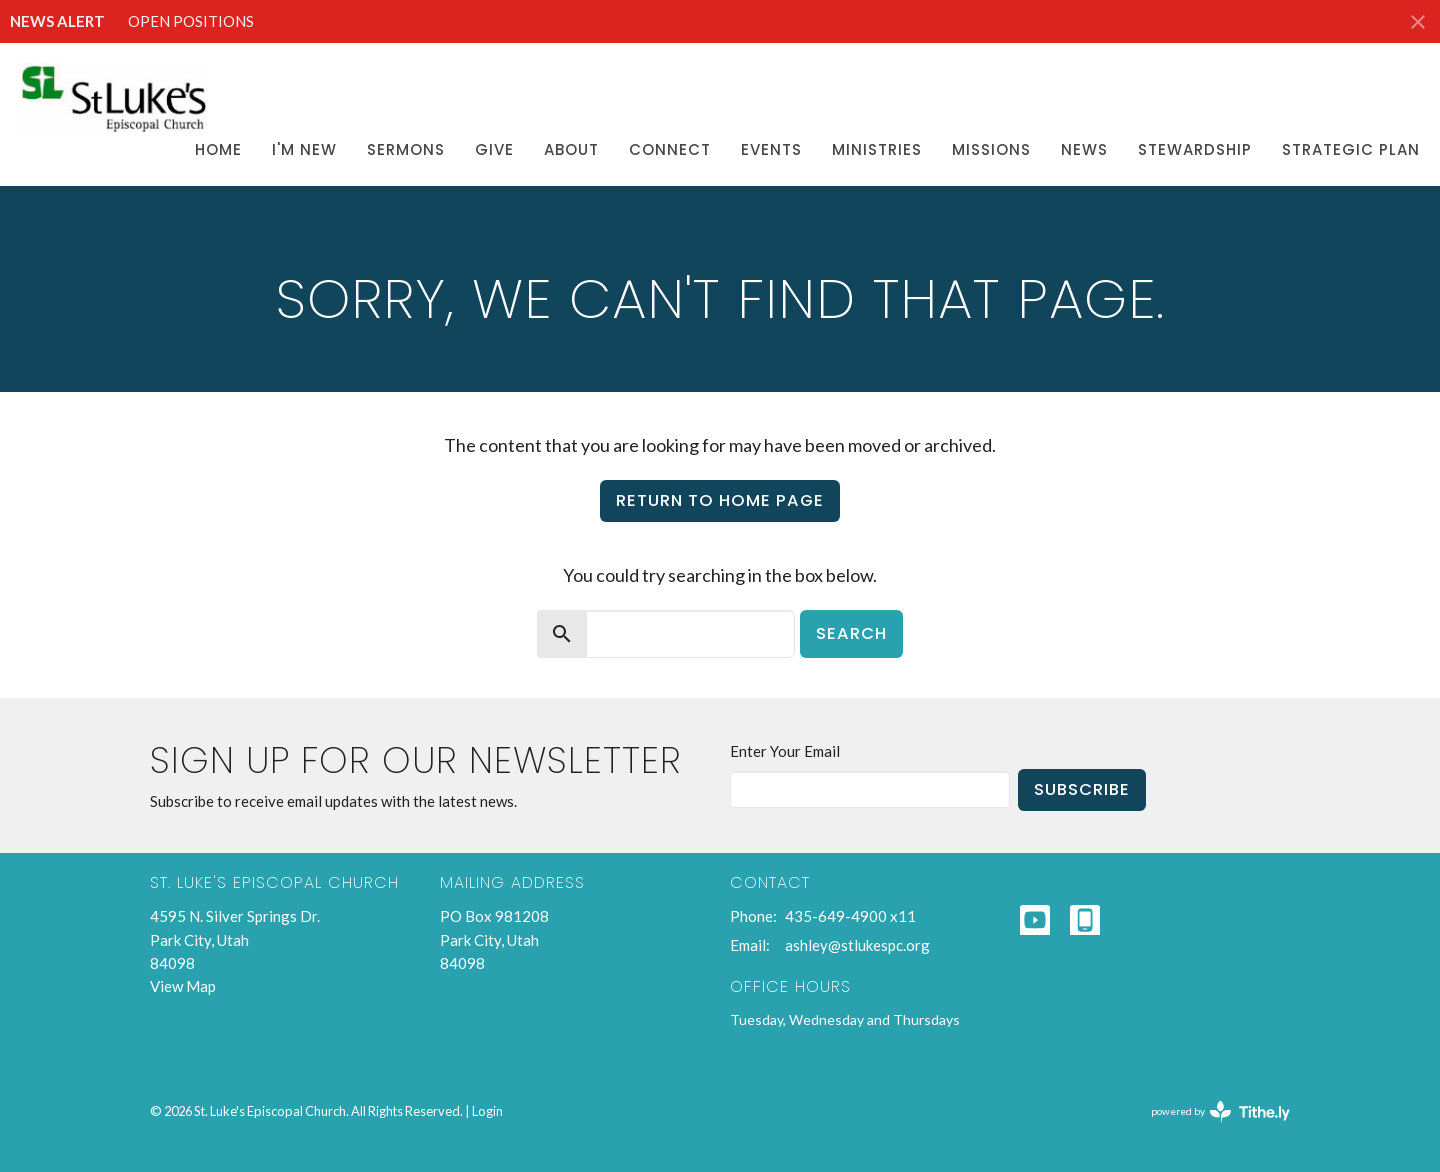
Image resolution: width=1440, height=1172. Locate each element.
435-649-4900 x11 (850, 916)
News (1084, 149)
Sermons (406, 149)
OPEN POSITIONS (191, 21)
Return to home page (720, 500)
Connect (670, 149)
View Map (183, 986)
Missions (991, 149)
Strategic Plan (1351, 149)
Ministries (877, 149)
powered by (1220, 1111)
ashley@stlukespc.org (857, 945)
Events (771, 149)
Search (851, 633)
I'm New (304, 149)
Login (487, 1111)
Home (218, 149)
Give (494, 149)
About (571, 149)
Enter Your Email (785, 751)
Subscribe (1082, 789)
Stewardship (1195, 149)
